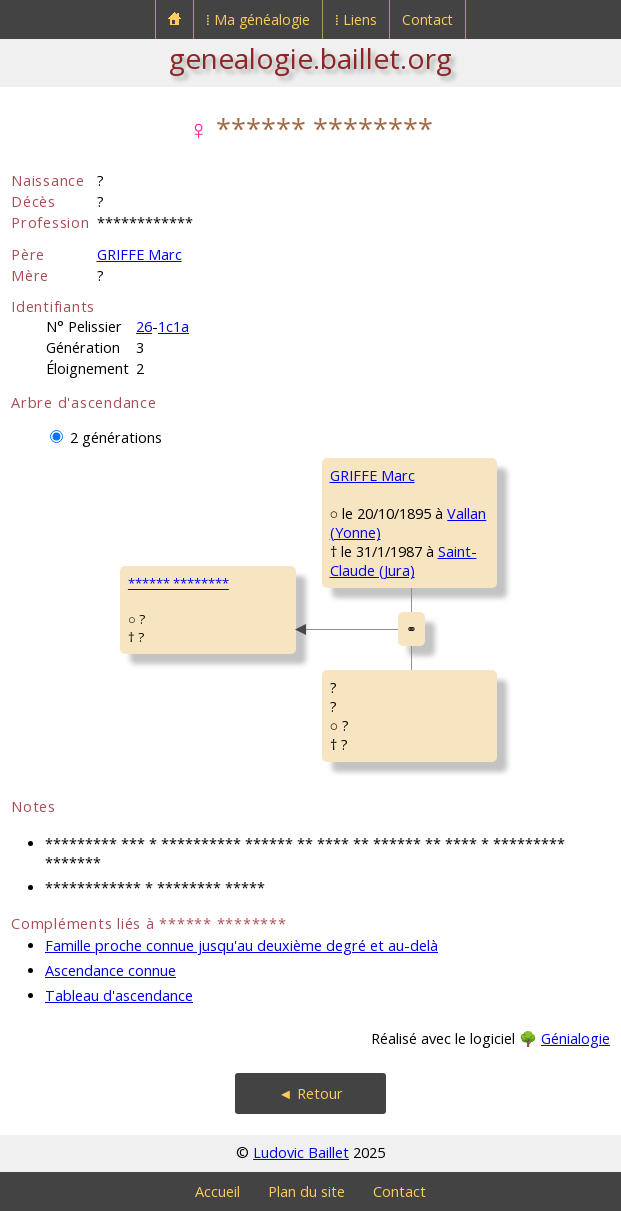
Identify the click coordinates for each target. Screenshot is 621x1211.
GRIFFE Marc (139, 254)
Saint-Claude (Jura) (403, 561)
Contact (427, 19)
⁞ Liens (356, 19)
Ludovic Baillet (301, 1152)
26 (144, 326)
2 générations (116, 437)
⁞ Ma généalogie (258, 19)
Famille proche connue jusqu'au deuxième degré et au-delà (241, 945)
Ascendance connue (110, 970)
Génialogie (575, 1038)
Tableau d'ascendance (119, 995)
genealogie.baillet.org (310, 58)
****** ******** (178, 583)
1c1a (173, 326)
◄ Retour (310, 1093)
